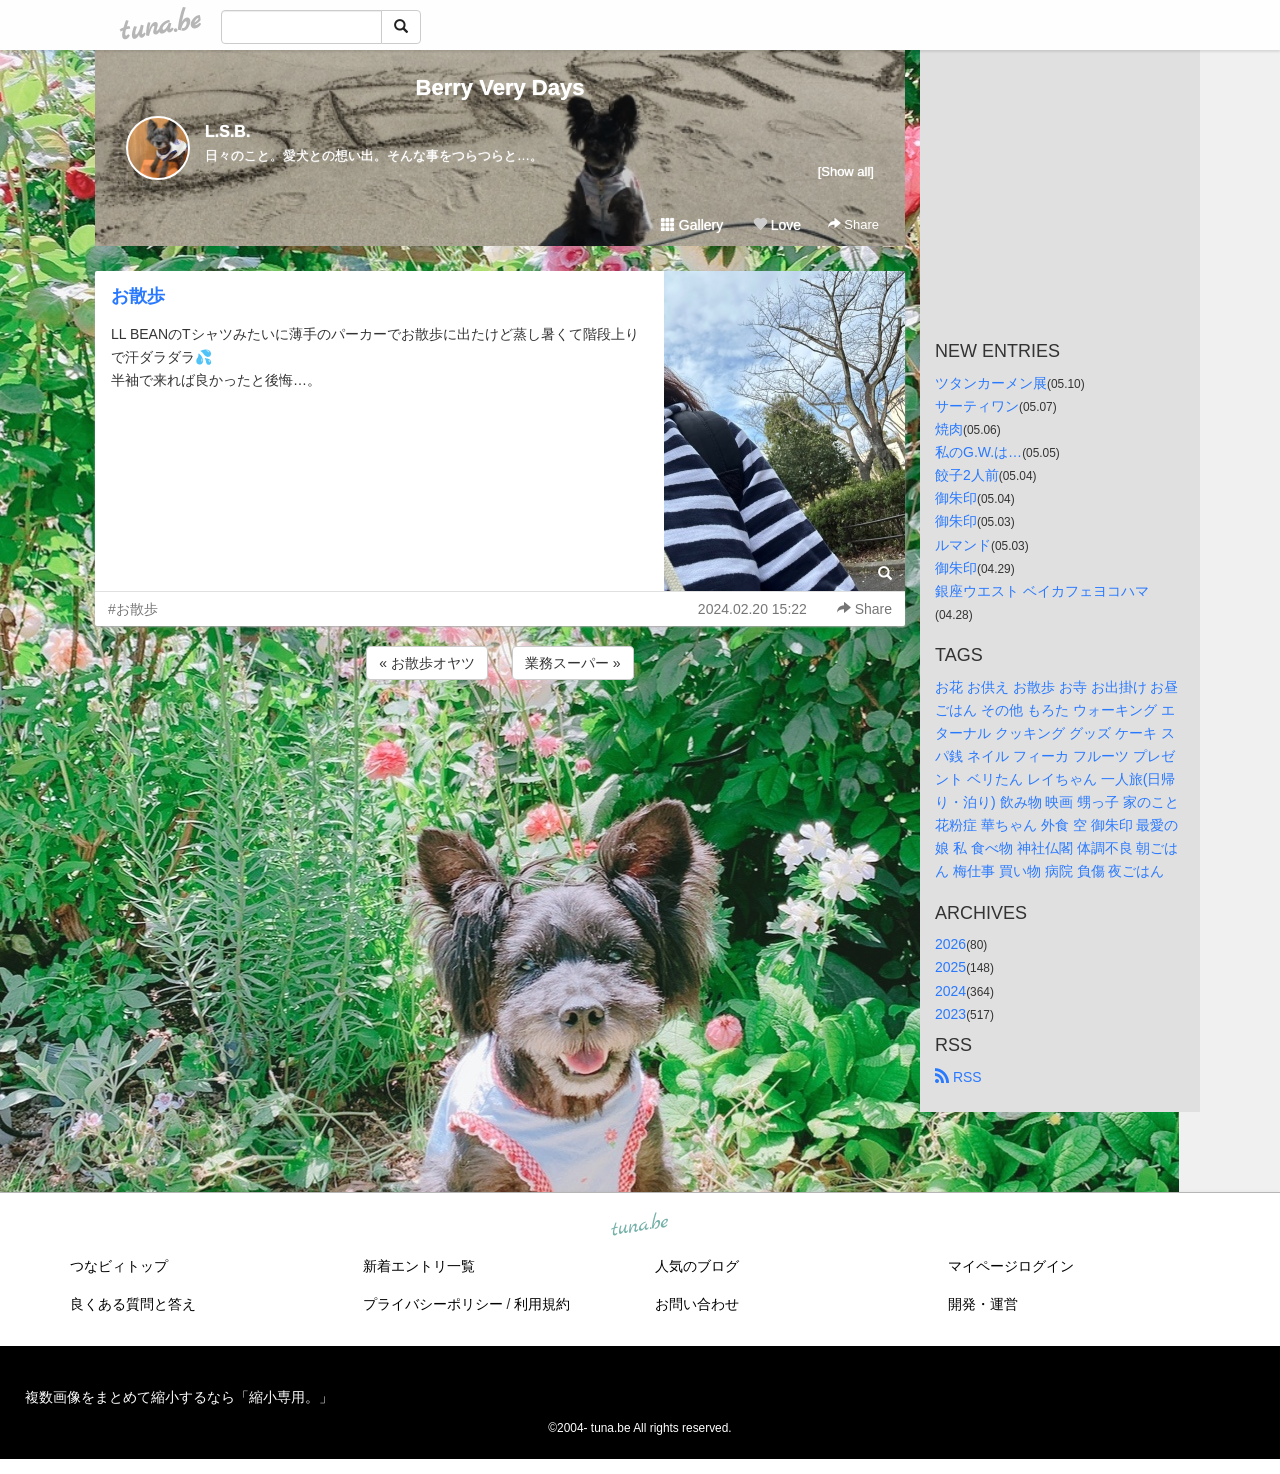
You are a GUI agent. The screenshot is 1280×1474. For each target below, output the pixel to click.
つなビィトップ (119, 1266)
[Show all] (846, 171)
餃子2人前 (967, 475)
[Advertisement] (500, 738)
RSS (958, 1077)
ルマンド (963, 545)
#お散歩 (133, 609)
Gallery (692, 225)
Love (777, 225)
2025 (950, 967)
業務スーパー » (573, 663)
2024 (950, 991)
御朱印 (956, 498)
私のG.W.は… (978, 452)
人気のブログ (697, 1266)
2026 (950, 944)
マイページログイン (1011, 1266)
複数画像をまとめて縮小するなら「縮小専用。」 (179, 1397)
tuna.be (639, 1225)
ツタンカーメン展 (991, 383)
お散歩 (138, 296)
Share (853, 224)
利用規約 (542, 1304)
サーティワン (977, 406)
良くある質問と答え (133, 1304)
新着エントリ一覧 (419, 1266)
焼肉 (949, 429)
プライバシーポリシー (433, 1304)
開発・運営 (983, 1304)
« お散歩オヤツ (427, 663)
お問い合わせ (697, 1304)
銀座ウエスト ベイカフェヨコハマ (1042, 591)
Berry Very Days (500, 87)
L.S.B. (227, 131)
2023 (950, 1014)
